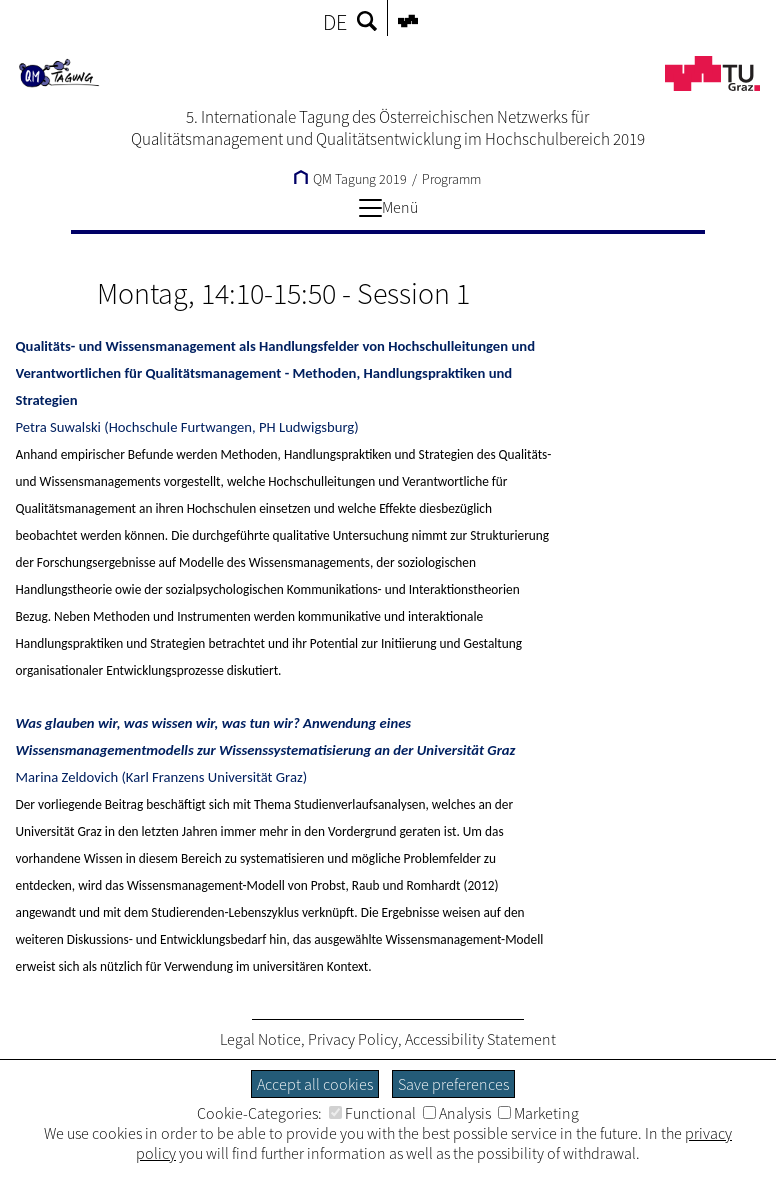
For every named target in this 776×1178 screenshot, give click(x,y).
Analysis (457, 1113)
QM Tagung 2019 (350, 179)
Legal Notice (260, 1039)
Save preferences (453, 1084)
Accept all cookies (315, 1084)
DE (335, 22)
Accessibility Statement (480, 1039)
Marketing (538, 1113)
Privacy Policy (353, 1039)
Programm (451, 179)
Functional (372, 1113)
